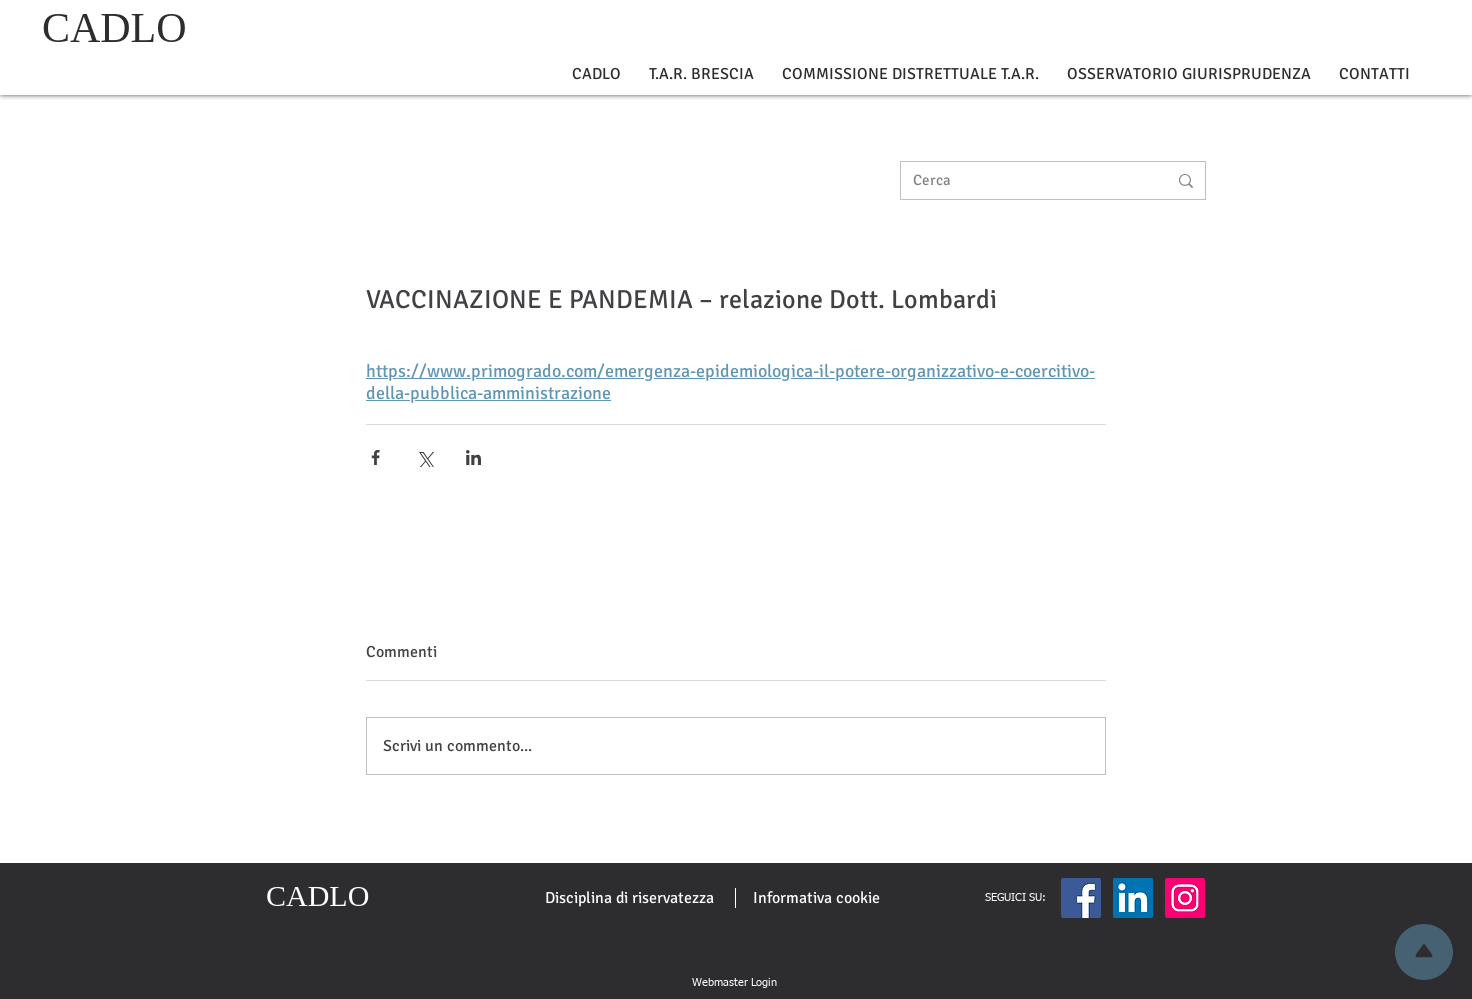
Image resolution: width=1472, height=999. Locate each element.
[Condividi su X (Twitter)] (424, 457)
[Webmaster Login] (734, 983)
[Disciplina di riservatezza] (629, 898)
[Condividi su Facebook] (375, 457)
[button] (596, 74)
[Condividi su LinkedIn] (473, 457)
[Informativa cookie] (816, 898)
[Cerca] (1025, 180)
